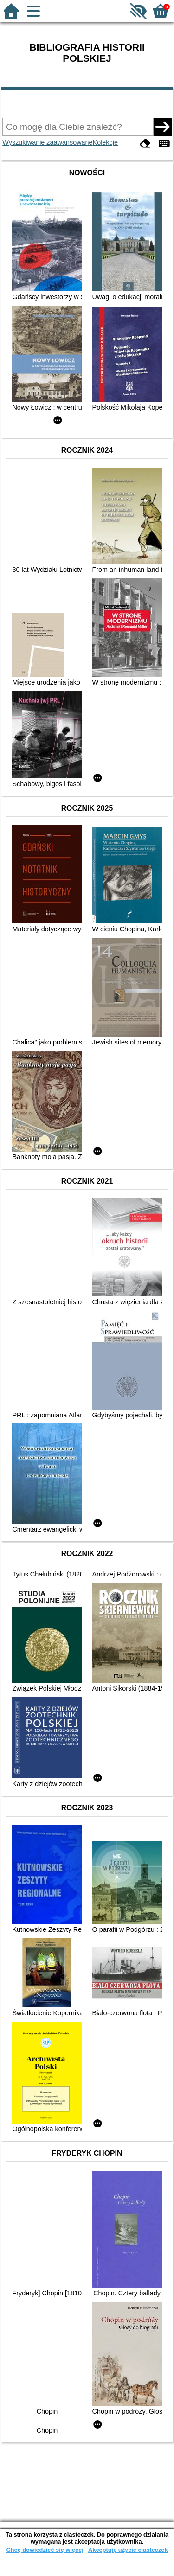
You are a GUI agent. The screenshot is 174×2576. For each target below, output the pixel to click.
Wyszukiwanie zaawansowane (47, 142)
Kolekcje (105, 142)
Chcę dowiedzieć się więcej (44, 2549)
